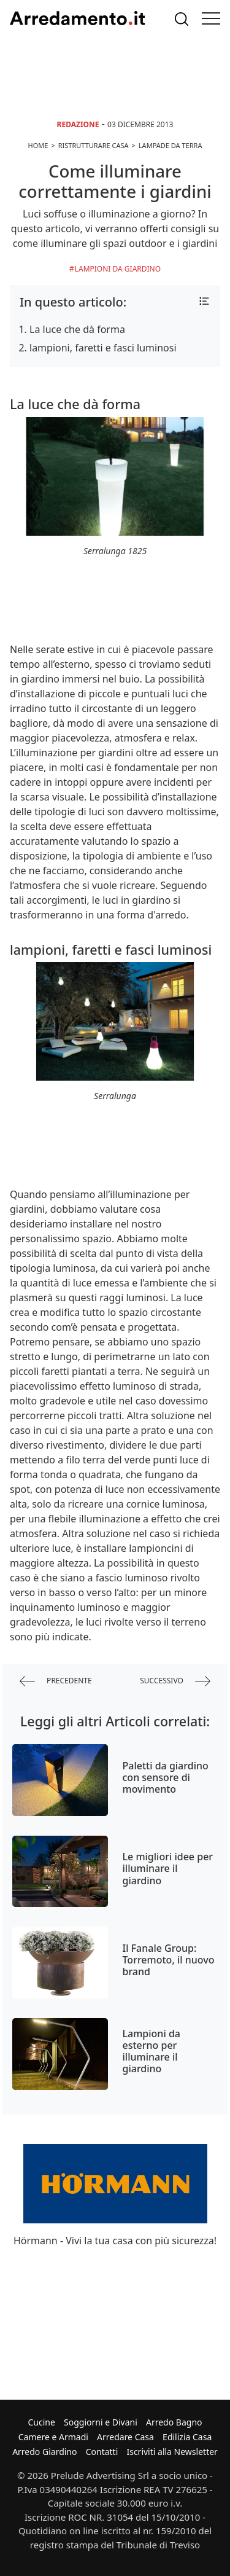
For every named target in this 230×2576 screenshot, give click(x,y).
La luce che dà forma (77, 329)
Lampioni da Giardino (118, 269)
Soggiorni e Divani (100, 2422)
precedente (56, 1681)
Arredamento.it (77, 18)
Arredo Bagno (174, 2422)
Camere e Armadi (53, 2437)
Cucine (41, 2422)
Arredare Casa (125, 2437)
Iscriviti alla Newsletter (171, 2451)
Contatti (102, 2451)
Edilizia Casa (187, 2437)
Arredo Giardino (44, 2451)
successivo (175, 1681)
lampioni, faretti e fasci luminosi (103, 347)
